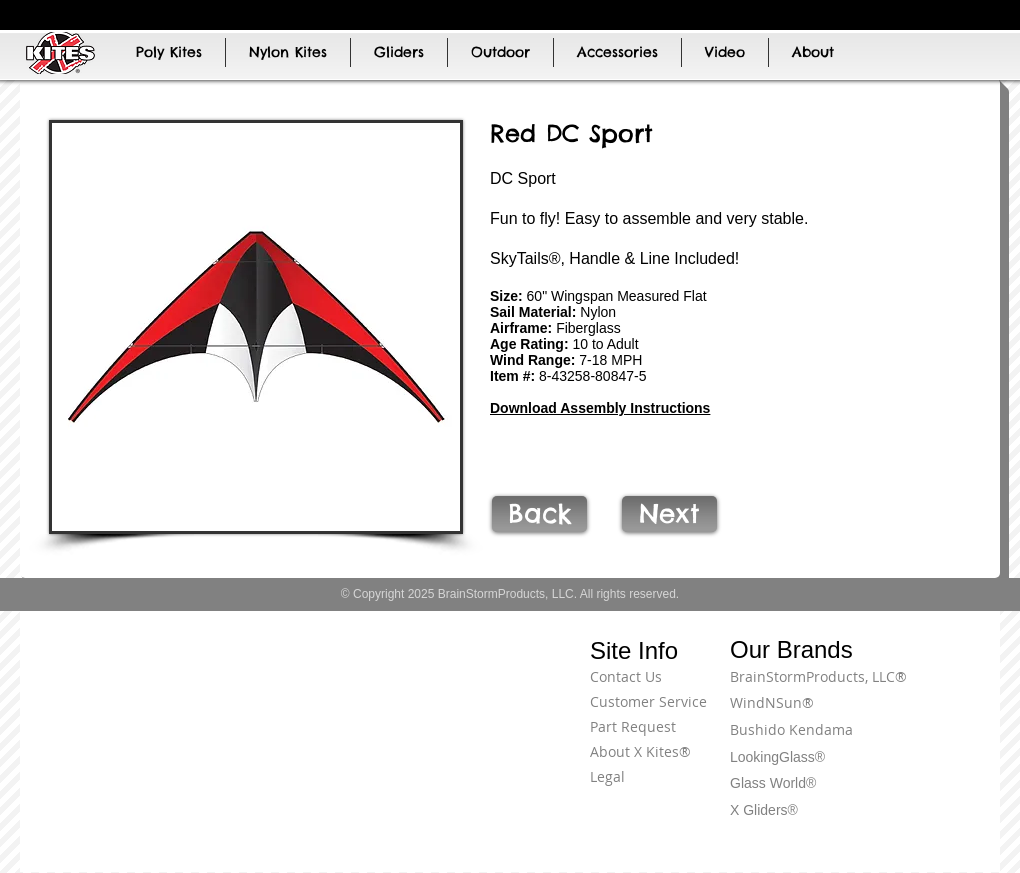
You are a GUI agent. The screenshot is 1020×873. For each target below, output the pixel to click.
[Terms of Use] (925, 688)
